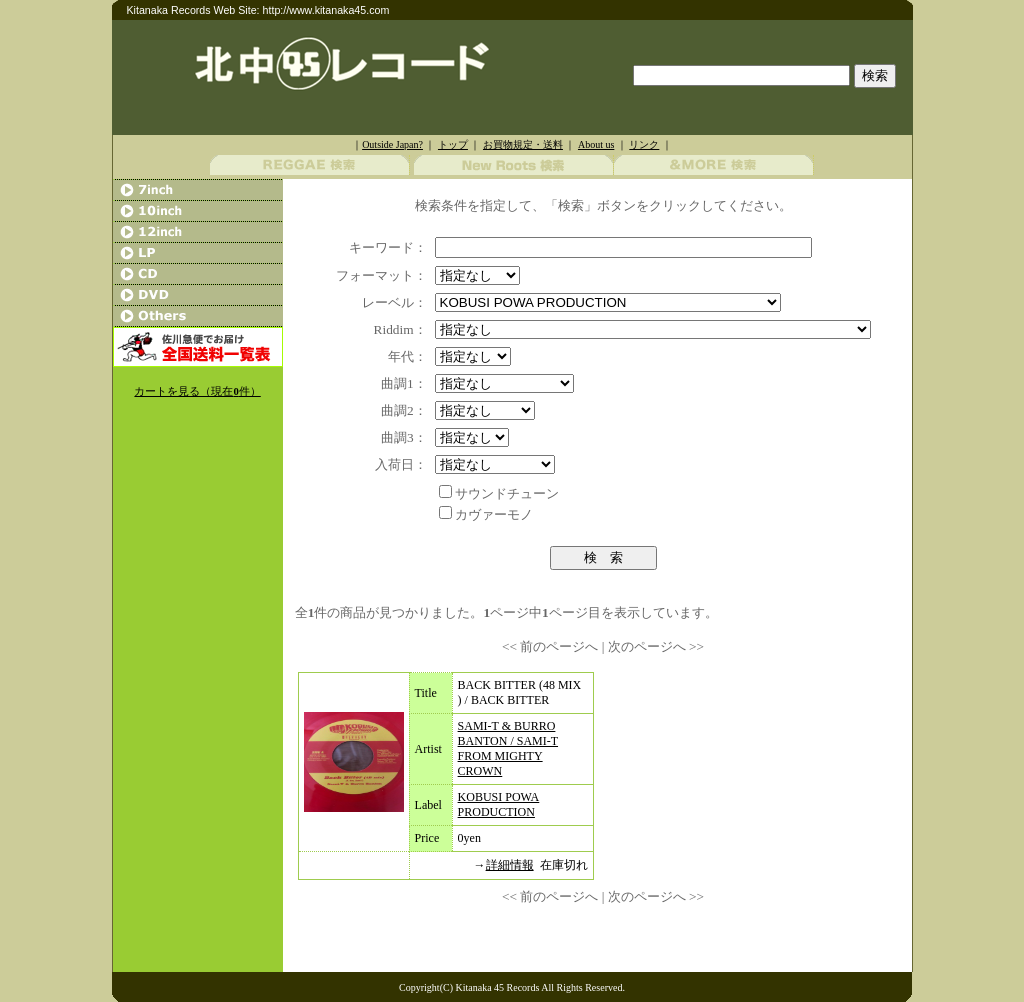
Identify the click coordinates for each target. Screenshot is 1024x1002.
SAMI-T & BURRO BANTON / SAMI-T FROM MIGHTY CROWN (508, 748)
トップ (453, 144)
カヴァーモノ (494, 514)
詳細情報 (510, 865)
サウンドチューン (507, 493)
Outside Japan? (392, 144)
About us (596, 144)
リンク (644, 144)
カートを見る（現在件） (197, 391)
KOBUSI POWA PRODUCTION (499, 804)
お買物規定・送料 (523, 144)
